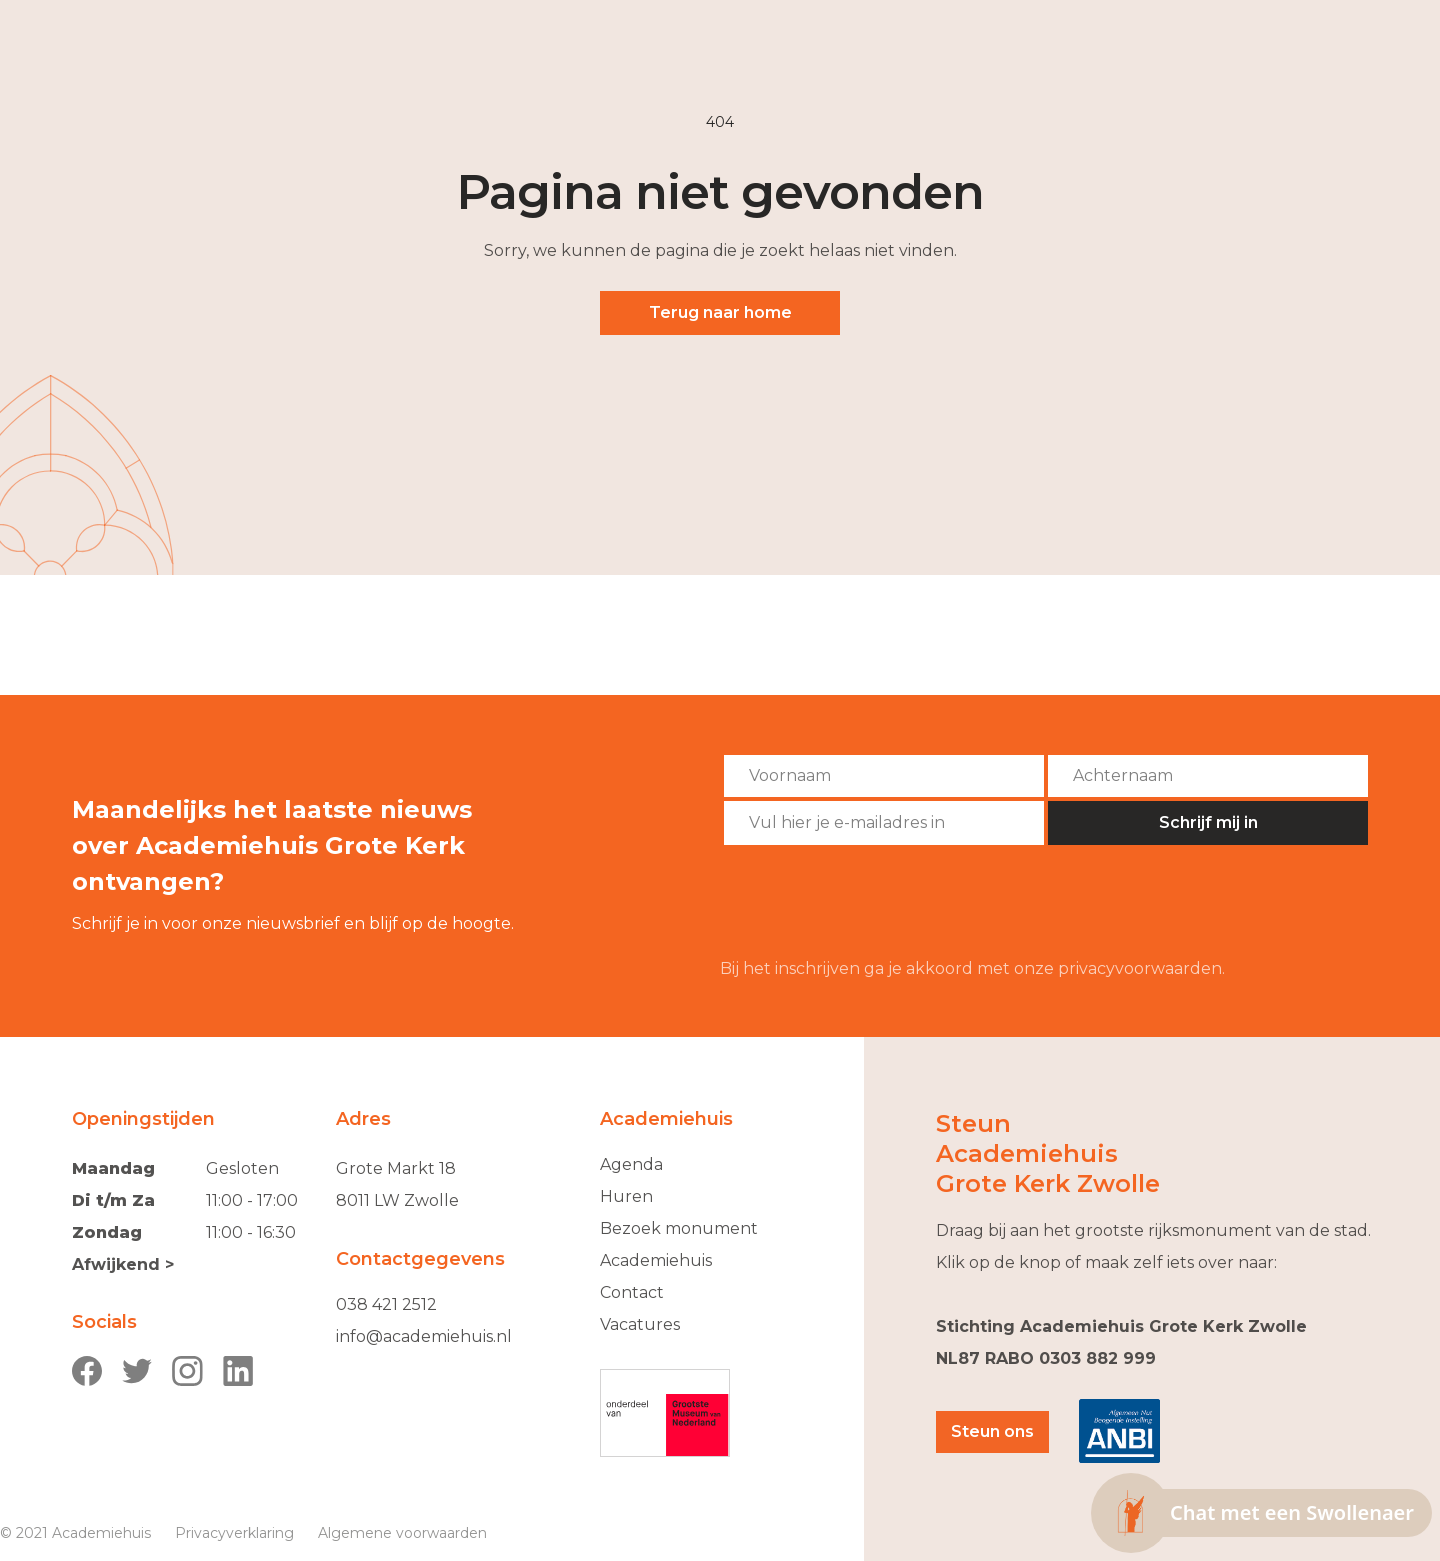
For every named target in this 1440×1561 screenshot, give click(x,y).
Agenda (631, 1164)
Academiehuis (656, 1260)
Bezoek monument (679, 1228)
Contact (632, 1292)
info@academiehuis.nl (424, 1336)
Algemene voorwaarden (402, 1533)
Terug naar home (720, 312)
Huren (626, 1196)
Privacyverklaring (234, 1533)
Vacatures (640, 1324)
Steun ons (992, 1431)
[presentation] (872, 902)
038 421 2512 (386, 1304)
